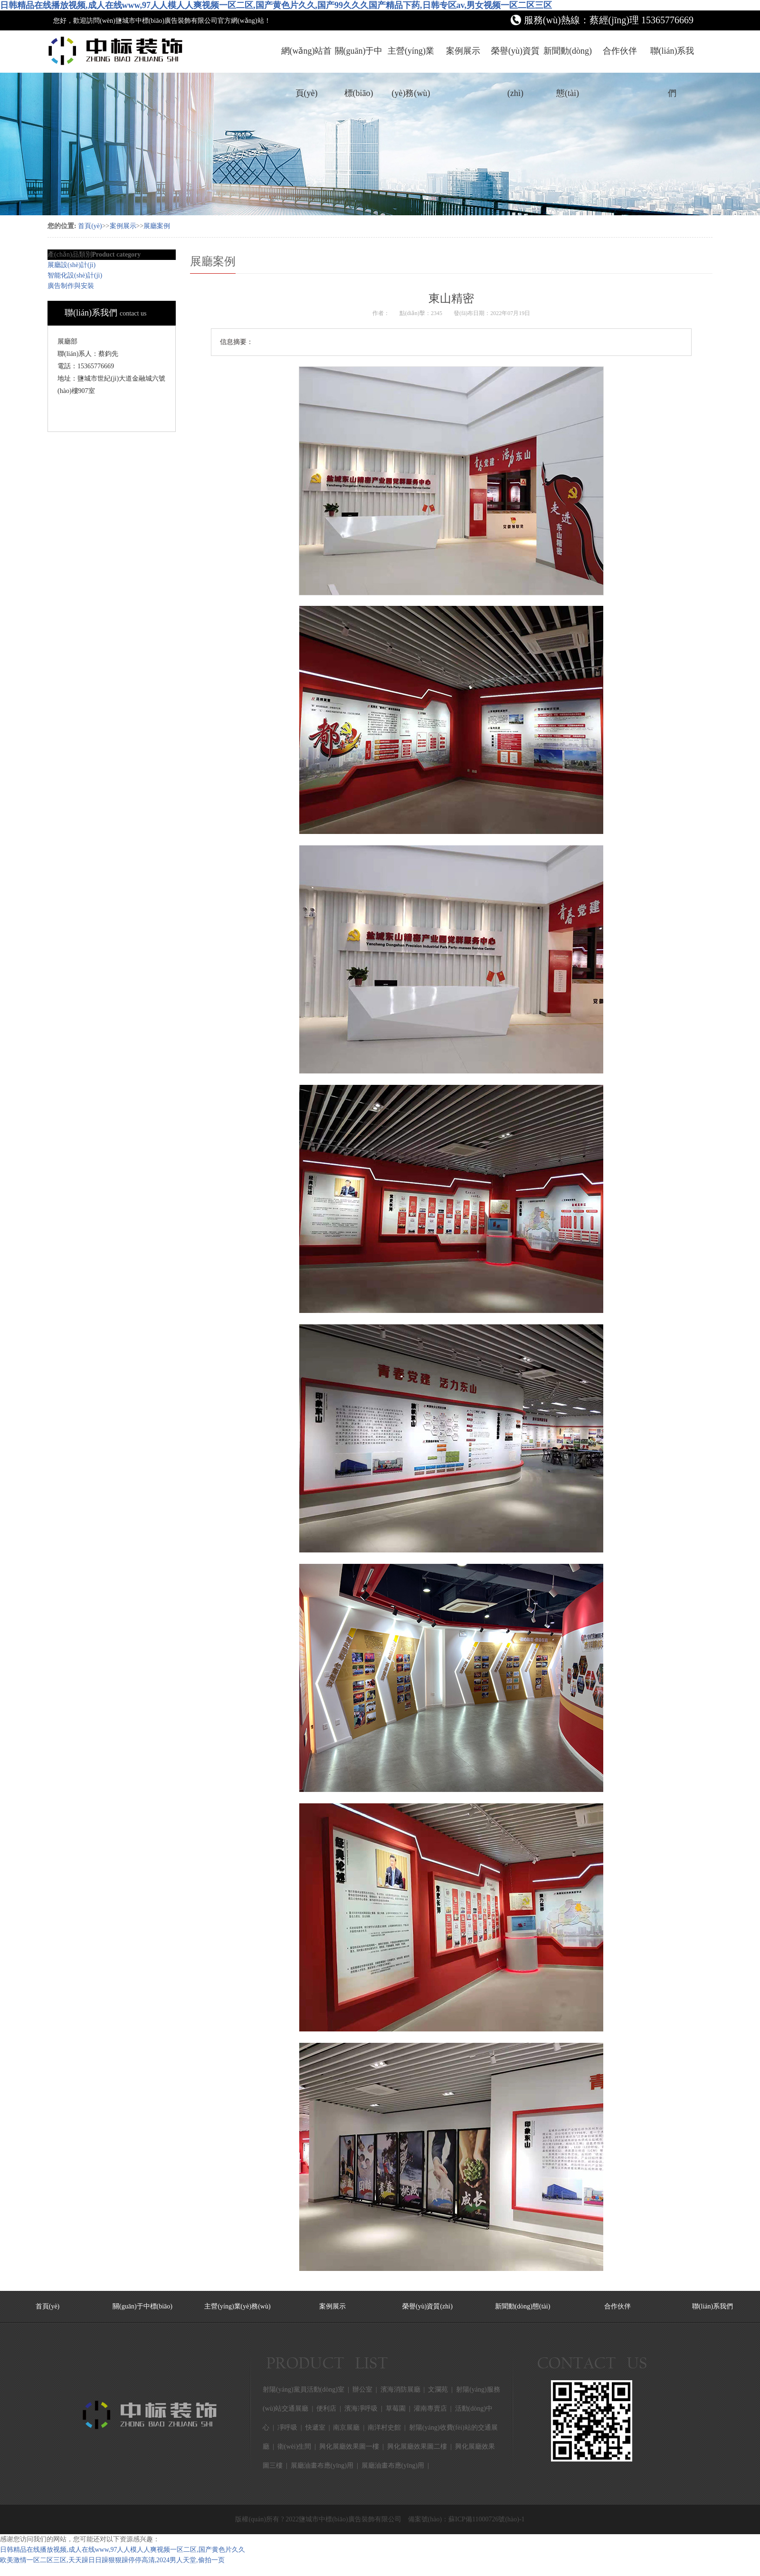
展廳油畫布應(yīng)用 (322, 2465)
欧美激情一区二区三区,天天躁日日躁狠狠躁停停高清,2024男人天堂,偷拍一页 (112, 2560)
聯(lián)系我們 (672, 59)
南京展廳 (346, 2427)
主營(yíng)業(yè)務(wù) (411, 59)
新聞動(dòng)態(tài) (567, 59)
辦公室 (362, 2389)
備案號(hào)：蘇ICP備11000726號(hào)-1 (466, 2519)
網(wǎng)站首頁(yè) (306, 59)
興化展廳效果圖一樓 (349, 2446)
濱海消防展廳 (400, 2389)
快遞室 (315, 2427)
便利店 (326, 2408)
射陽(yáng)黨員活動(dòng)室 (303, 2389)
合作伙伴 (620, 51)
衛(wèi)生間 (294, 2446)
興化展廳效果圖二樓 (417, 2446)
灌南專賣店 (430, 2408)
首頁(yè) (90, 226)
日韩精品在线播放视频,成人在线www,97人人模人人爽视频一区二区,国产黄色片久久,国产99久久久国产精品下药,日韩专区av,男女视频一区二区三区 (276, 5)
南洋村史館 (384, 2427)
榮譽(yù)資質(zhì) (515, 59)
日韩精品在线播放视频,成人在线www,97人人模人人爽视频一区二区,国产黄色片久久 (122, 2549)
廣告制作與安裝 (71, 285)
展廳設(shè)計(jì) (71, 264)
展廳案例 (156, 226)
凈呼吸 (287, 2427)
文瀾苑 (438, 2389)
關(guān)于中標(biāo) (359, 59)
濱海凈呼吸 (361, 2408)
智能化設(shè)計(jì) (75, 275)
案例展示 (463, 51)
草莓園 (396, 2408)
